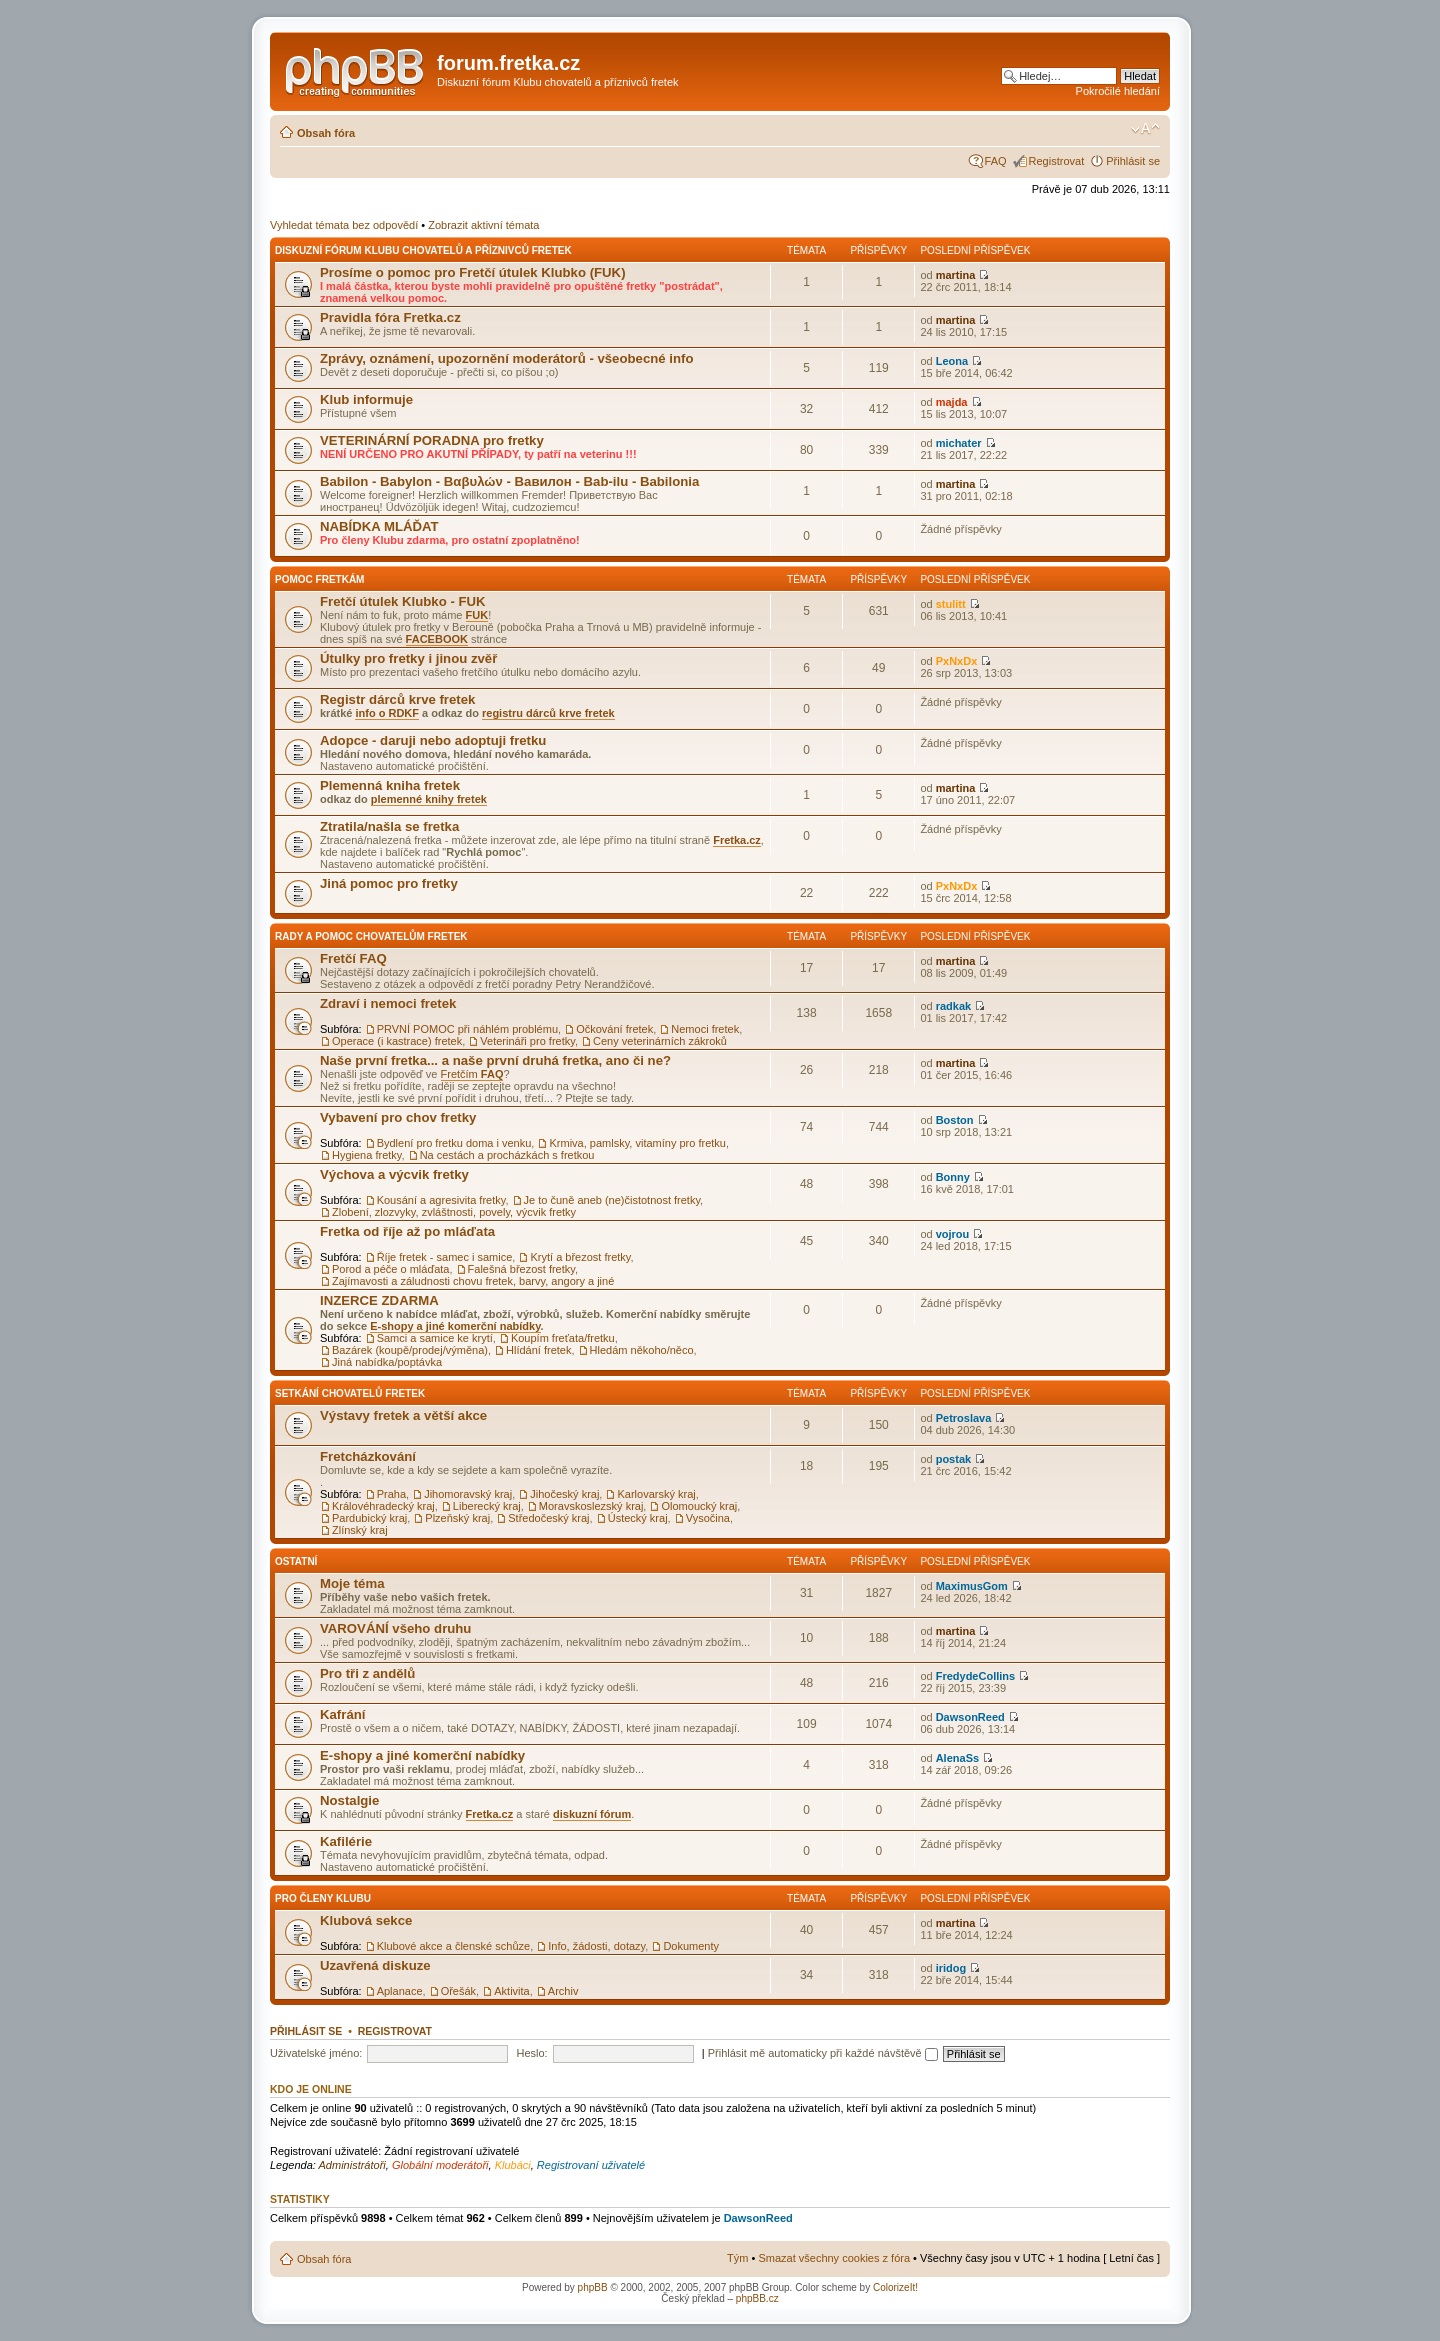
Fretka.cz (737, 840)
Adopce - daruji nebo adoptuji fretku (433, 740)
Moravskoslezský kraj (591, 1506)
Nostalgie (349, 1800)
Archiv (563, 1991)
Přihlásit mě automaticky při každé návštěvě (823, 2053)
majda (952, 402)
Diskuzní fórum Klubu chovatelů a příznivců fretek (423, 250)
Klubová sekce (366, 1920)
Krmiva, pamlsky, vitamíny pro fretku (637, 1143)
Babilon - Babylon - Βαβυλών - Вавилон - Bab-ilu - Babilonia (509, 481)
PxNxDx (957, 661)
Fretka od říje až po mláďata (407, 1231)
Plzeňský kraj (457, 1518)
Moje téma (352, 1583)
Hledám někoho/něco (642, 1350)
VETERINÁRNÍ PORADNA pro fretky (432, 440)
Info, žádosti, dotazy (596, 1946)
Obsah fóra (326, 133)
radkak (953, 1006)
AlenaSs (957, 1758)
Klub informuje (366, 399)
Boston (955, 1120)
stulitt (951, 604)
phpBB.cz (757, 2298)
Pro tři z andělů (367, 1673)
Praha (391, 1494)
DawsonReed (970, 1717)
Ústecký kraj (638, 1518)
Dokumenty (691, 1946)
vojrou (953, 1234)
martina (956, 275)
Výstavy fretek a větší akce (403, 1415)
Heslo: (531, 2053)
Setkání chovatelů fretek (350, 1393)
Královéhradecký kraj (383, 1506)
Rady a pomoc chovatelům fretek (371, 936)
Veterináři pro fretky (527, 1041)
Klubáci (513, 2165)
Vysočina (708, 1518)
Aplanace (400, 1991)
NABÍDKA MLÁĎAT (379, 526)
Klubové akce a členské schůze (453, 1946)
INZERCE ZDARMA (379, 1300)
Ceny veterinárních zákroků (660, 1041)
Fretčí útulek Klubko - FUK (403, 601)
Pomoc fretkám (319, 579)
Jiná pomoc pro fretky (389, 883)
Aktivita (511, 1991)
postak (953, 1459)
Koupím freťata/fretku (563, 1338)
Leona (952, 361)
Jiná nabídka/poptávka (387, 1362)
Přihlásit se (1133, 161)
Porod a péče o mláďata (390, 1269)
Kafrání (342, 1714)
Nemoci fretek (705, 1029)
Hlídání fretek (538, 1350)
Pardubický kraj (369, 1518)
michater (959, 443)
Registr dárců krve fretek (397, 699)
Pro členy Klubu (323, 1898)
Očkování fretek (614, 1029)
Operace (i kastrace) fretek (397, 1041)
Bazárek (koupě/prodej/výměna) (410, 1350)
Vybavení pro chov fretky (398, 1117)
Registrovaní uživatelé (591, 2165)
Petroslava (964, 1418)
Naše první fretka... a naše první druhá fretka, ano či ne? (495, 1060)
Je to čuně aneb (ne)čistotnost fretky (612, 1200)
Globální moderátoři (440, 2165)
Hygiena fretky (367, 1155)
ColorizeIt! (895, 2287)
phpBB (593, 2287)
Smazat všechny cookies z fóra (834, 2258)
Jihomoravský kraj (468, 1494)
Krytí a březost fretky (580, 1257)
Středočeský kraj (548, 1518)
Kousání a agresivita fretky (441, 1200)
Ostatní (296, 1561)
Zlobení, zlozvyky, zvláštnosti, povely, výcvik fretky (454, 1212)
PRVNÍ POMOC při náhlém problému (467, 1029)
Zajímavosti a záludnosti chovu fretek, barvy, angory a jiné (473, 1281)
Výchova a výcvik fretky (394, 1174)
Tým (737, 2258)
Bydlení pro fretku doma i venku (454, 1143)
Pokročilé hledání (1118, 91)
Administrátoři (352, 2165)
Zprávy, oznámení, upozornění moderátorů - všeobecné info (506, 358)
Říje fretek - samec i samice (445, 1257)
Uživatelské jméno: (316, 2053)
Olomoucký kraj (699, 1506)
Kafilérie (346, 1841)
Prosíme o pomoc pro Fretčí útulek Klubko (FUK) (473, 272)
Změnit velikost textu (1145, 129)
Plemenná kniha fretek (390, 785)
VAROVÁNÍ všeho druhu (395, 1628)
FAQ (996, 161)
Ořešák (458, 1991)
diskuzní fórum (592, 1814)
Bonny (953, 1177)
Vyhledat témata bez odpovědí (344, 225)
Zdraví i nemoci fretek (388, 1003)
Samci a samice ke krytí (435, 1338)
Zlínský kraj (360, 1530)
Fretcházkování (368, 1456)
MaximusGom (972, 1586)
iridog (951, 1968)
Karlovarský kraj (656, 1494)
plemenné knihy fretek (429, 799)
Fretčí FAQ (353, 958)
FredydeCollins (975, 1676)
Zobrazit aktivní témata (483, 225)
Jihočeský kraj (564, 1494)
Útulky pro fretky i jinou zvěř (408, 658)
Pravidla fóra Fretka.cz (390, 317)
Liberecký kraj (487, 1506)
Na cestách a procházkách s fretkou (507, 1155)
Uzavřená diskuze (375, 1965)
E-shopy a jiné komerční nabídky (455, 1326)
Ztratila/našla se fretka (389, 826)
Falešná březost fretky (521, 1269)
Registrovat (1057, 161)
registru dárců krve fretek (548, 713)
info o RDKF (387, 713)
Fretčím (472, 1074)
